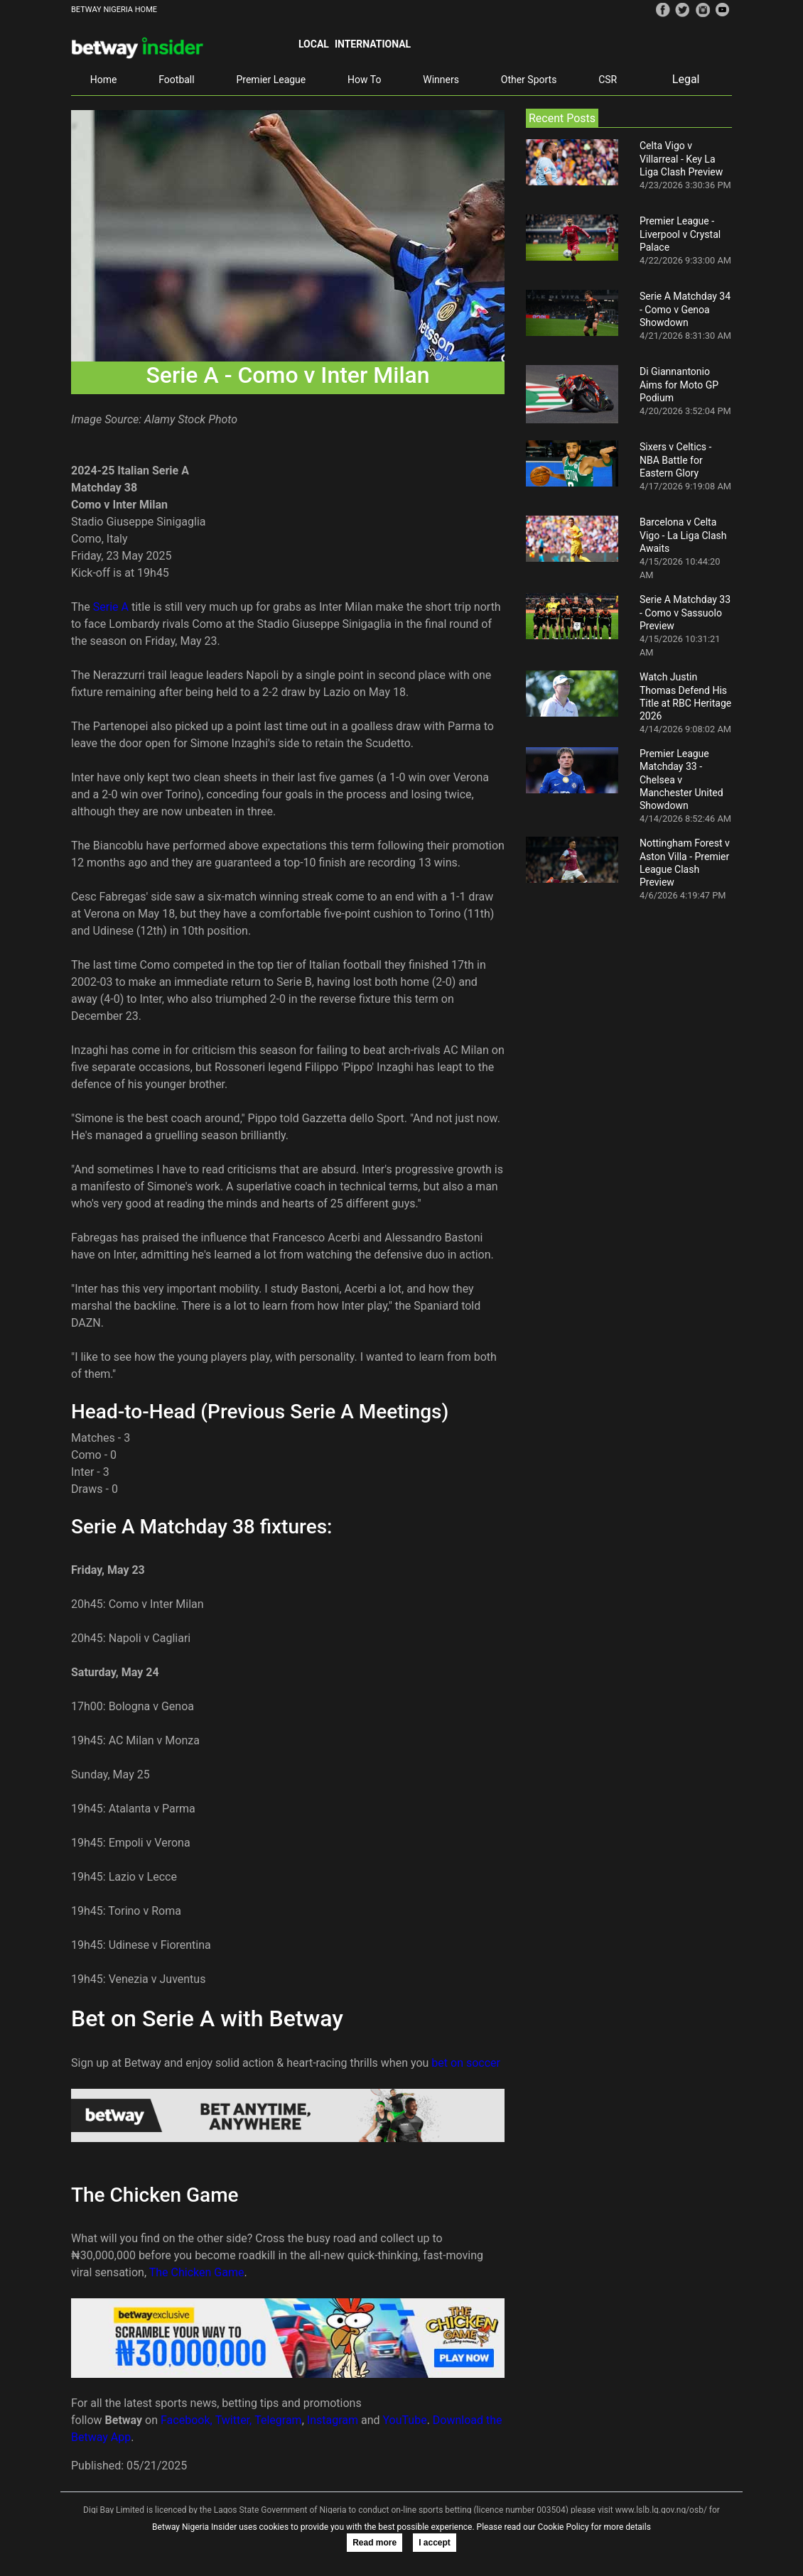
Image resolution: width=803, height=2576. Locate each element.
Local (313, 44)
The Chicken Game (196, 2272)
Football (176, 79)
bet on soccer (465, 2063)
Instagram (332, 2420)
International (373, 44)
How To (364, 79)
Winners (441, 79)
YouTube (405, 2420)
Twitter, (233, 2420)
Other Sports (529, 79)
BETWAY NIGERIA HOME (114, 9)
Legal (686, 79)
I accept (435, 2543)
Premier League (271, 79)
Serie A (111, 607)
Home (103, 79)
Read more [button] (374, 2543)
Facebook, (186, 2420)
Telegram (277, 2420)
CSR (607, 79)
